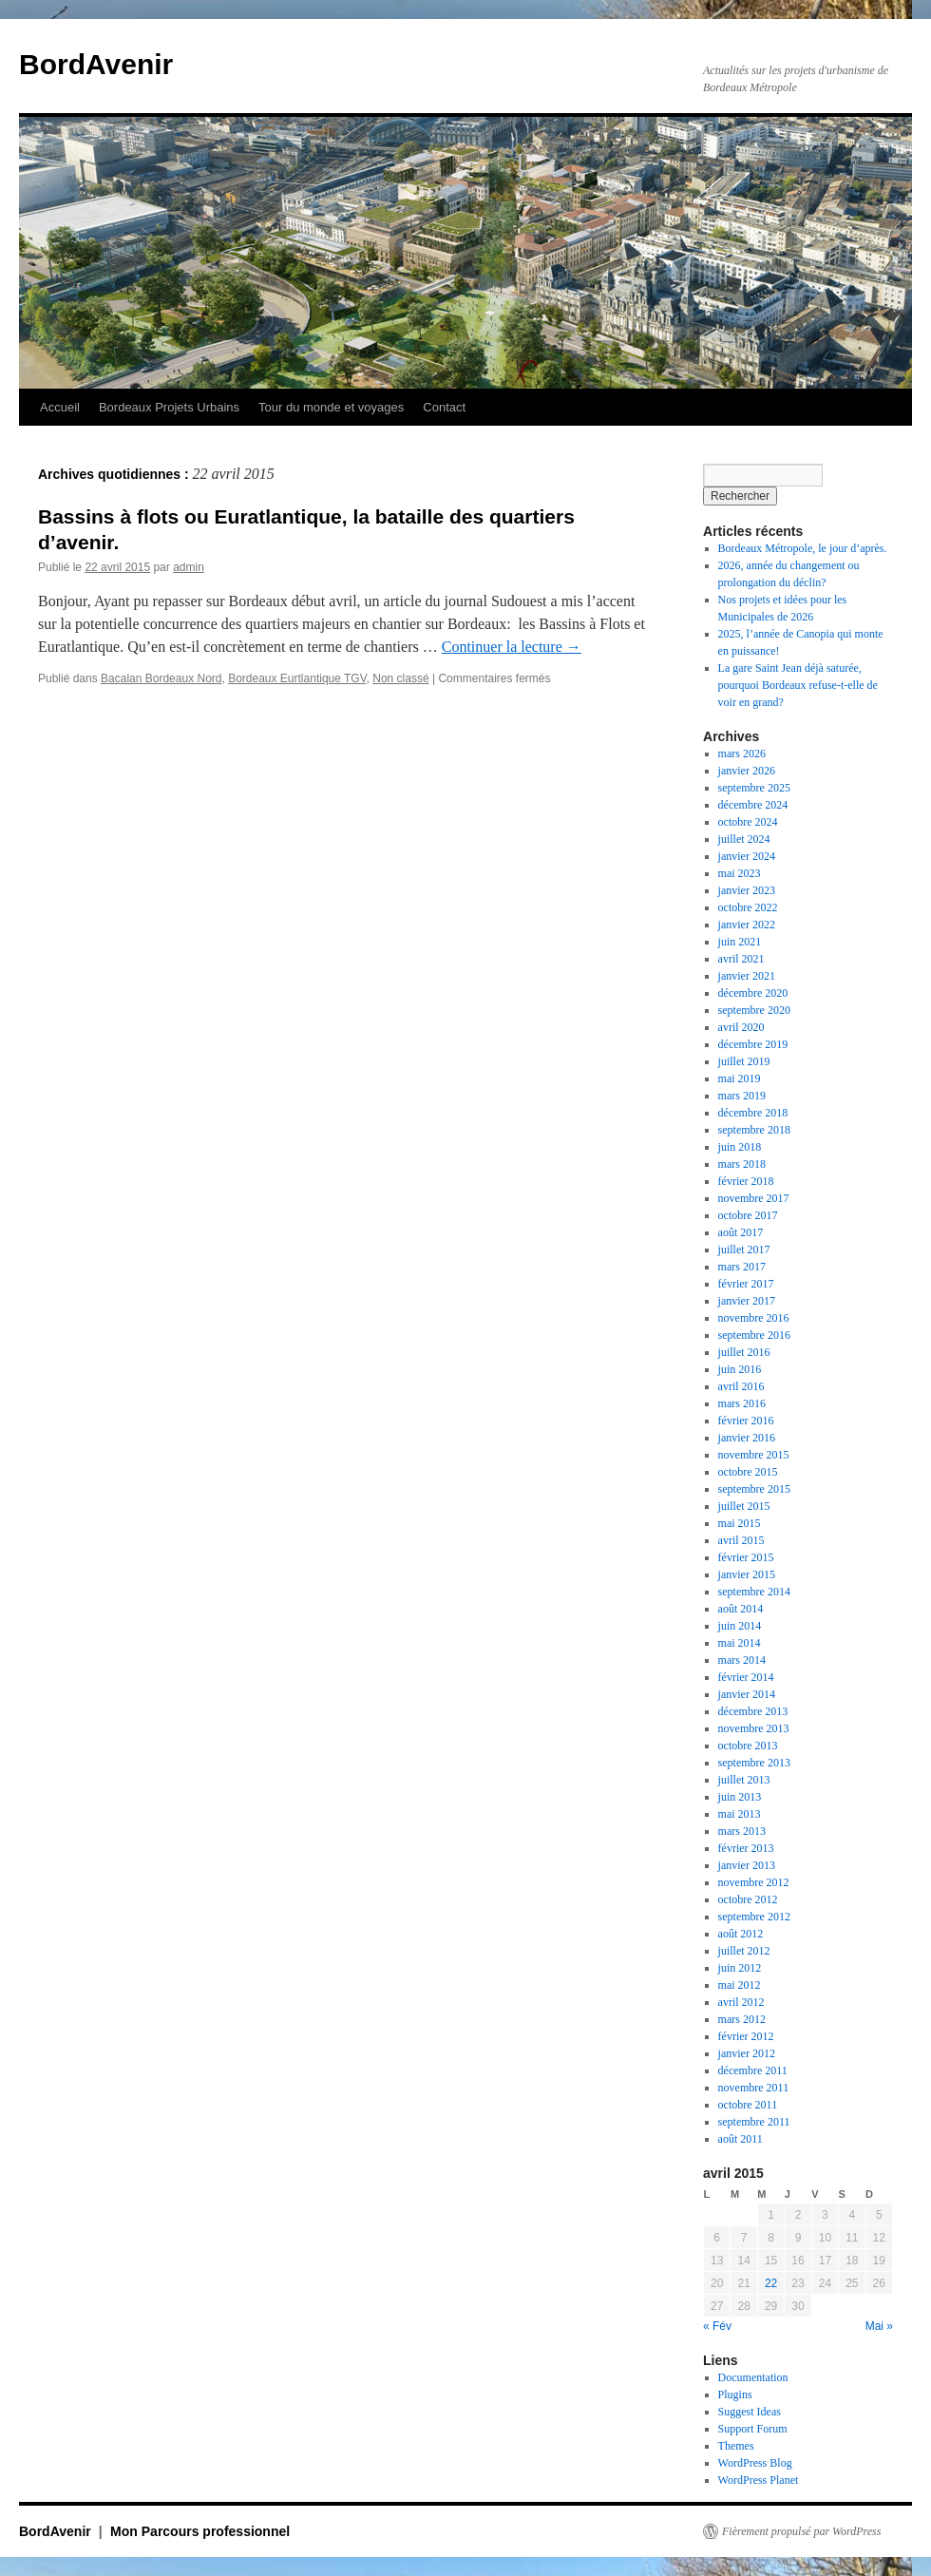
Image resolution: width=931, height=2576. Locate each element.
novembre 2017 (753, 1198)
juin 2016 (740, 1369)
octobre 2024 (748, 822)
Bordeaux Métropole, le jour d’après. (802, 548)
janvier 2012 (746, 2053)
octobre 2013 (748, 1745)
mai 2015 (739, 1523)
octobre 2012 (748, 1899)
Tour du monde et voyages (331, 407)
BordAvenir (96, 64)
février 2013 (746, 1848)
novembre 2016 (753, 1318)
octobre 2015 (748, 1472)
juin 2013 (740, 1796)
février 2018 (746, 1181)
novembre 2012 (753, 1882)
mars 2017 (742, 1266)
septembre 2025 (754, 787)
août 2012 (741, 1933)
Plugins (735, 2394)
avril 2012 (741, 2002)
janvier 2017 (746, 1300)
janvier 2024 (746, 856)
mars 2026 (742, 753)
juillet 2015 (744, 1506)
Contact (444, 407)
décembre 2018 (753, 1112)
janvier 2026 (746, 770)
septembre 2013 (754, 1762)
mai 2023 (739, 873)
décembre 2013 (753, 1711)
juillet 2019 (744, 1061)
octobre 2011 (748, 2104)
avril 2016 (741, 1386)
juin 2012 (740, 1968)
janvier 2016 (746, 1437)
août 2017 (741, 1232)
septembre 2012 (754, 1916)
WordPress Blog (755, 2463)
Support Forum (753, 2428)
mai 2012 (739, 1985)
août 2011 (740, 2139)
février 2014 (746, 1677)
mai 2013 (739, 1814)
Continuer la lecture (511, 647)
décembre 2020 (753, 993)
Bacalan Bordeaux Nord (161, 678)
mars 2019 (742, 1095)
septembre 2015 (754, 1489)
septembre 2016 (754, 1335)
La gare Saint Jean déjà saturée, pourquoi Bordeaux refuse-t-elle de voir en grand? (798, 685)
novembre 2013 (753, 1728)
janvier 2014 (746, 1694)
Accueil (60, 407)
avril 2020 (741, 1027)
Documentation (753, 2377)
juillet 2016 (744, 1352)
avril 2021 (741, 958)
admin (188, 567)
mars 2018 (742, 1164)
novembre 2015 (753, 1454)
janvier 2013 (746, 1865)
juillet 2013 (744, 1779)
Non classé (400, 678)
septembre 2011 (754, 2121)
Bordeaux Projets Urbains (169, 407)
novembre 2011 (753, 2087)
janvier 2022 (746, 924)
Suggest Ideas (749, 2411)
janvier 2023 (746, 890)
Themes (736, 2445)
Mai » (879, 2326)
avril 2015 (741, 1540)
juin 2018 (740, 1147)
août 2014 (741, 1608)
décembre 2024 (753, 804)
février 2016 (746, 1420)
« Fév (717, 2326)
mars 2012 (742, 2019)
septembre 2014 (754, 1591)
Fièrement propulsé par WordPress (801, 2531)
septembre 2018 (754, 1129)
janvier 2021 (746, 976)
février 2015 (746, 1557)
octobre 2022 (748, 907)
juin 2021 (740, 941)
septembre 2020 (754, 1010)
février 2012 (746, 2036)
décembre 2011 (753, 2070)
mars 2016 (742, 1403)
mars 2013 (742, 1831)
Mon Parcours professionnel (200, 2531)
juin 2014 (740, 1625)
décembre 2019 (753, 1044)
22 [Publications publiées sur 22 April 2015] (771, 2283)
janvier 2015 (746, 1574)
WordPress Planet (758, 2480)
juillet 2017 (744, 1249)
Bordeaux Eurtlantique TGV (297, 678)
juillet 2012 (744, 1950)
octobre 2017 (748, 1215)
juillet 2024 (744, 839)
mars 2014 (742, 1660)
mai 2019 (739, 1078)
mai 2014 (739, 1643)
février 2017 (746, 1283)
